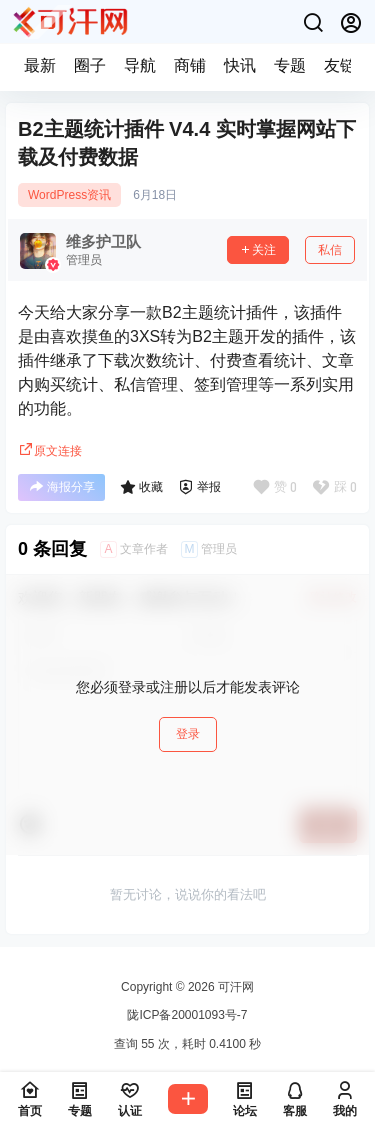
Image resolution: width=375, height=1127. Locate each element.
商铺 (190, 65)
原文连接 (50, 451)
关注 (258, 250)
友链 (340, 65)
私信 (330, 250)
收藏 (141, 487)
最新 (40, 65)
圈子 (90, 65)
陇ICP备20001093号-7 (187, 1015)
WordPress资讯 (69, 195)
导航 (140, 65)
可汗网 (234, 987)
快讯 (240, 65)
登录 (188, 734)
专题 (290, 65)
